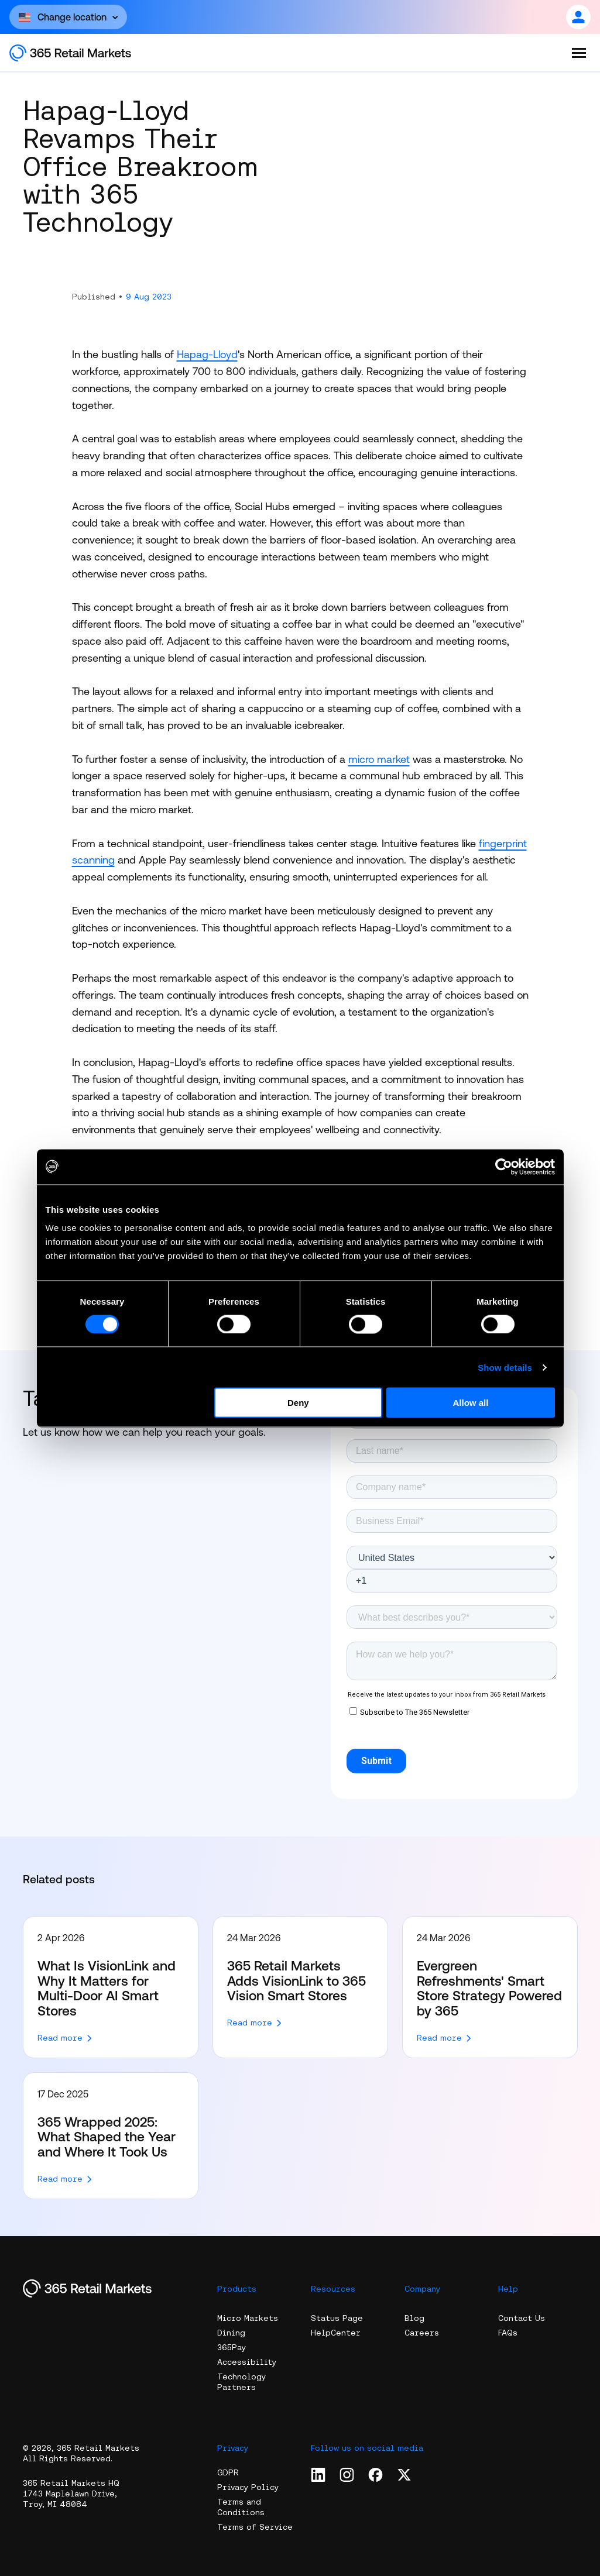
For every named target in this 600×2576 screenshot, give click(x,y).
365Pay (231, 2347)
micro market (379, 759)
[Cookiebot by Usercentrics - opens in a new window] (503, 1166)
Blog (414, 2318)
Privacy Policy (248, 2487)
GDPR (228, 2472)
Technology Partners (241, 2382)
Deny (298, 1403)
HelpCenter (336, 2332)
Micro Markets (247, 2318)
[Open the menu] (579, 52)
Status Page (337, 2318)
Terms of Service (255, 2527)
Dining (231, 2332)
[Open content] (68, 17)
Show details (505, 1367)
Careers (421, 2332)
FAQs (507, 2332)
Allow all (471, 1403)
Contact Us (521, 2318)
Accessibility (246, 2362)
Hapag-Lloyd (207, 354)
